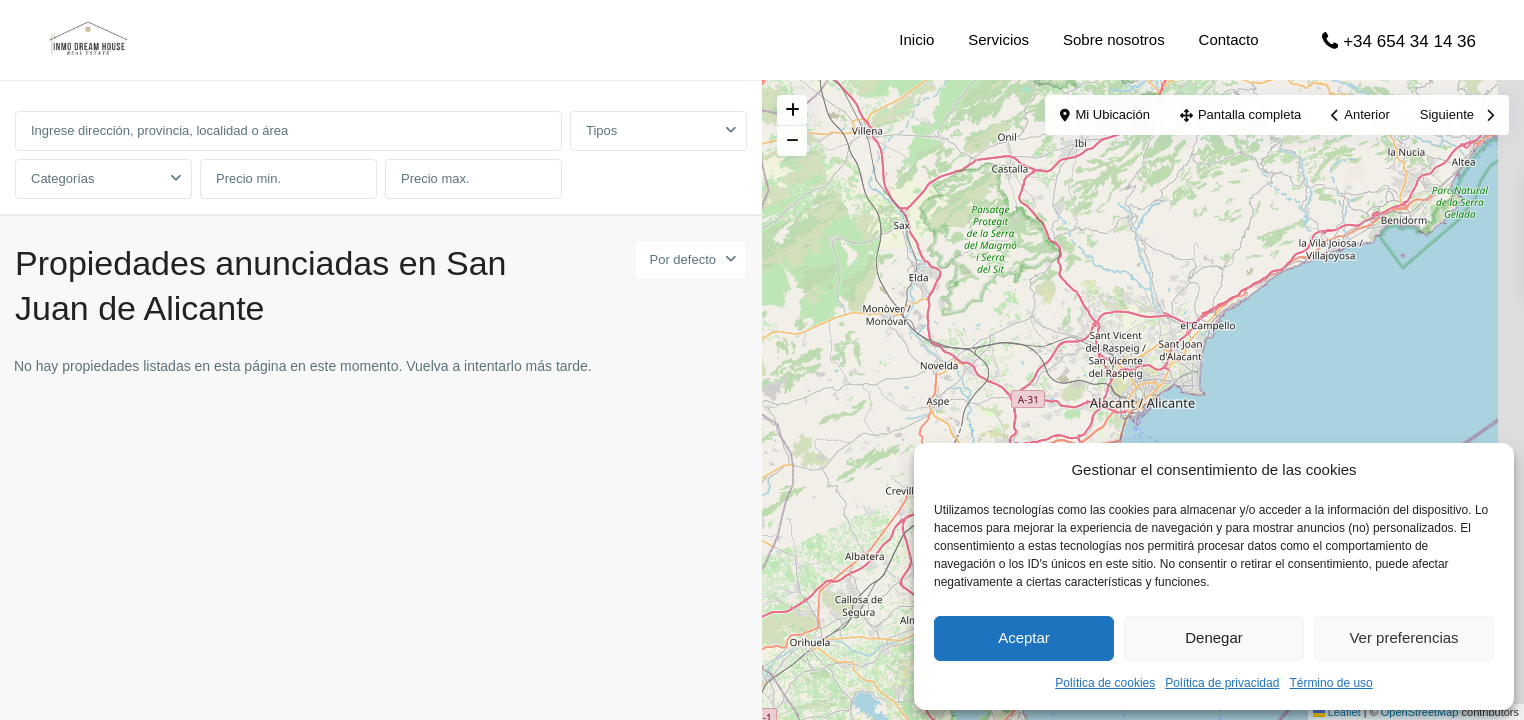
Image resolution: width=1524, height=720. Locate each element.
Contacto (1229, 39)
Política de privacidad (1222, 683)
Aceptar (1024, 637)
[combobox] (658, 131)
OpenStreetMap (1420, 712)
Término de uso (1330, 683)
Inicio (916, 39)
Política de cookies (1105, 683)
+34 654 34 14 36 (1409, 41)
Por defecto (683, 259)
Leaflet (1337, 712)
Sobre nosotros (1114, 39)
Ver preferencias (1403, 637)
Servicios (998, 39)
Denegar (1214, 637)
